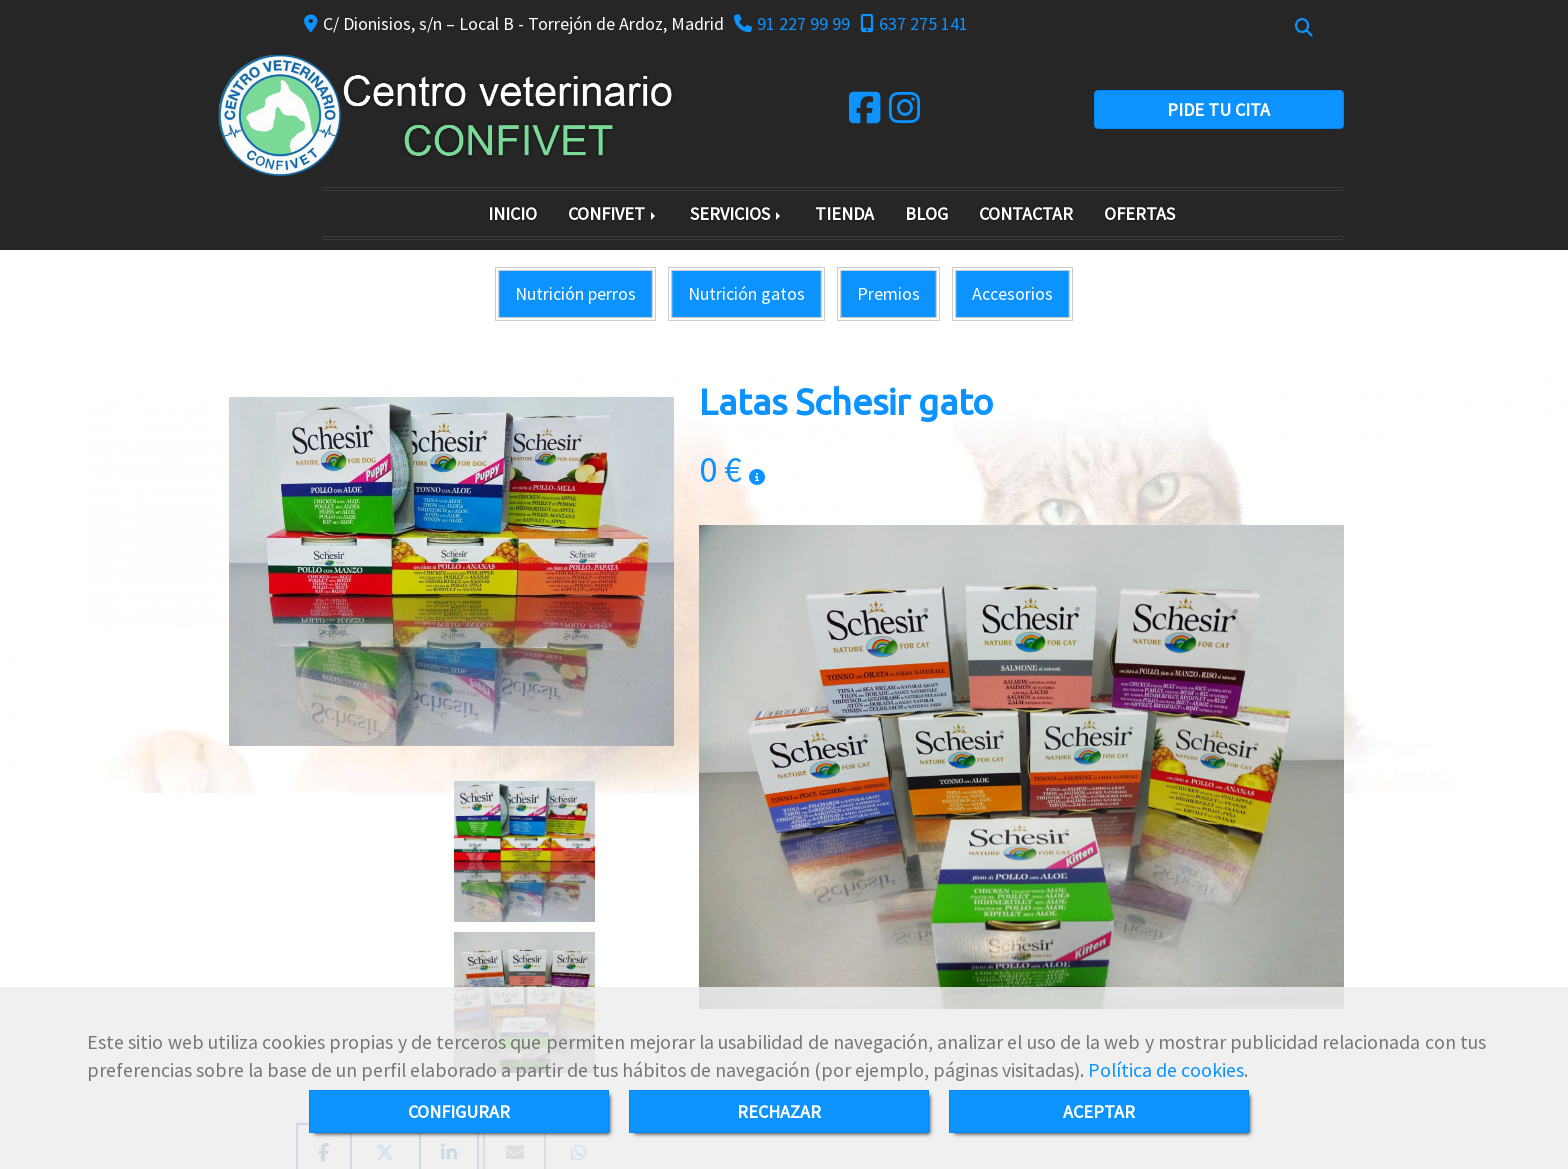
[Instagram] (905, 114)
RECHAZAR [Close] (779, 1111)
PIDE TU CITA (1218, 109)
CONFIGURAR (459, 1111)
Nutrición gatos (746, 293)
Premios (888, 293)
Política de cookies (1166, 1070)
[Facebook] (865, 114)
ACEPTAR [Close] (1099, 1111)
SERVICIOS (737, 213)
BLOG (926, 213)
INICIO (512, 213)
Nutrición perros (575, 293)
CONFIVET (613, 213)
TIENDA (844, 213)
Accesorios (1012, 293)
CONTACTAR (1026, 213)
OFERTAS (1139, 213)
